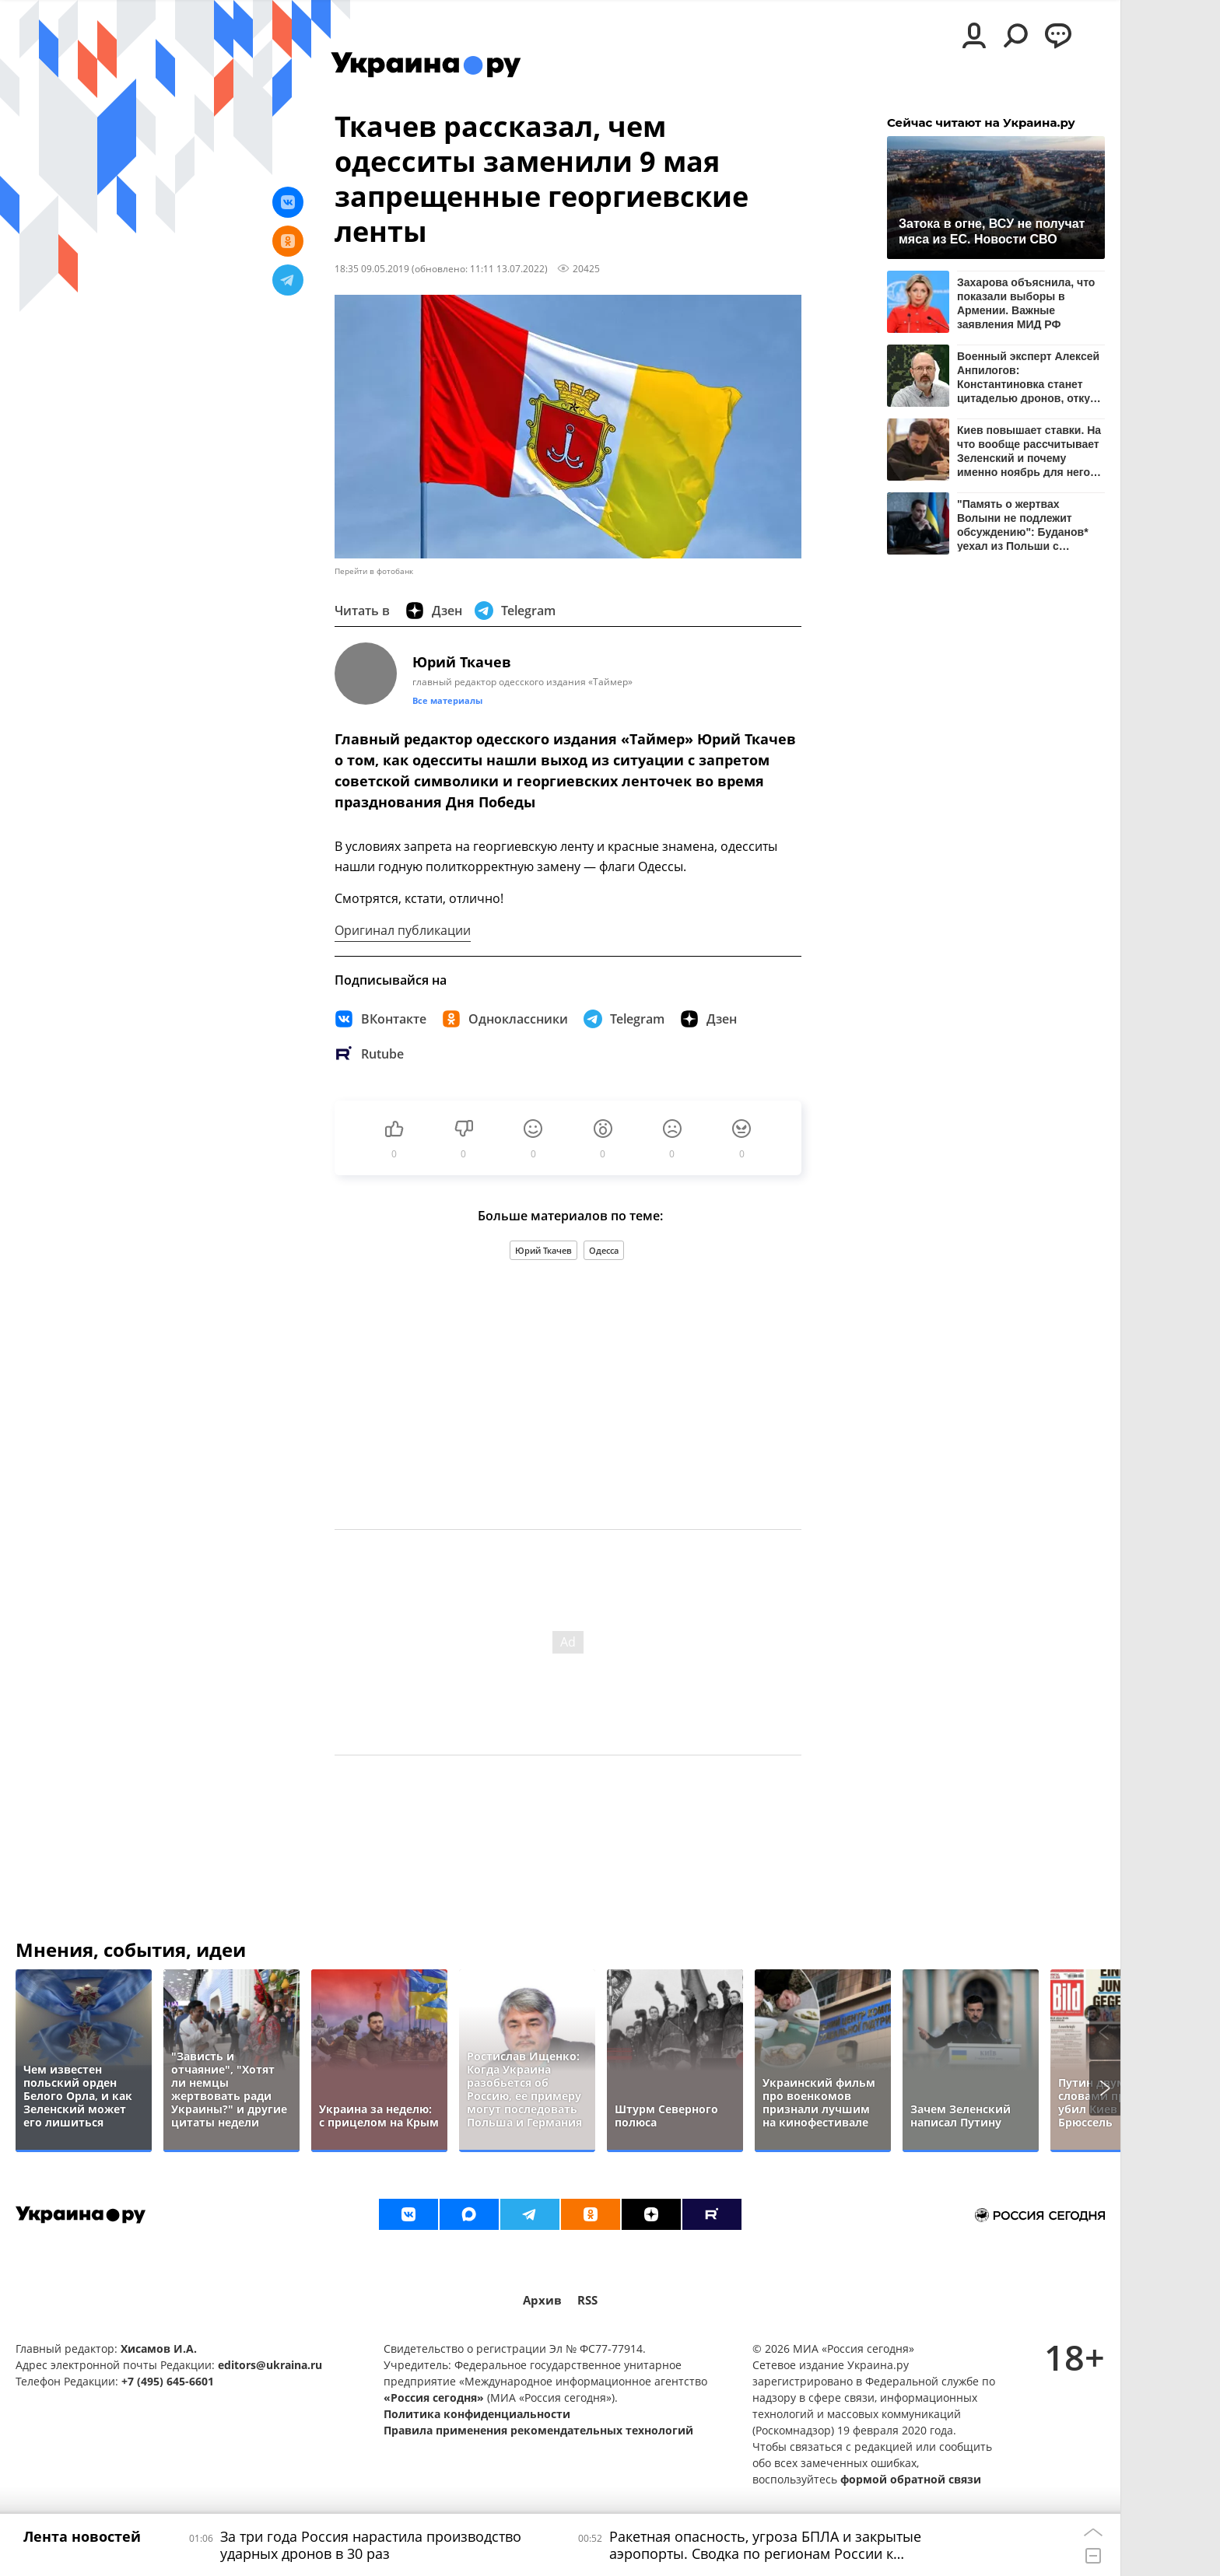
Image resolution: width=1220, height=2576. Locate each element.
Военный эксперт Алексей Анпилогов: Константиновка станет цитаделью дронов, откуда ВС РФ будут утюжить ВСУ (1030, 377)
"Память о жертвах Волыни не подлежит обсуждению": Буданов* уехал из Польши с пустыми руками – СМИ (1023, 524)
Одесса (604, 1250)
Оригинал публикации (403, 930)
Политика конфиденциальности (477, 2413)
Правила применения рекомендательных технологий (538, 2430)
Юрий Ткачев (543, 1250)
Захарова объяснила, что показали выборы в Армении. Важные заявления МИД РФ (1026, 303)
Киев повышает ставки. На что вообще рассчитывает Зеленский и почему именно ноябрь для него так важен (1029, 451)
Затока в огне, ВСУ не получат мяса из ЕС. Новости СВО (992, 231)
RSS (587, 2300)
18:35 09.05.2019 (372, 268)
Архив (542, 2300)
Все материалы (447, 700)
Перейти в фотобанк (374, 571)
